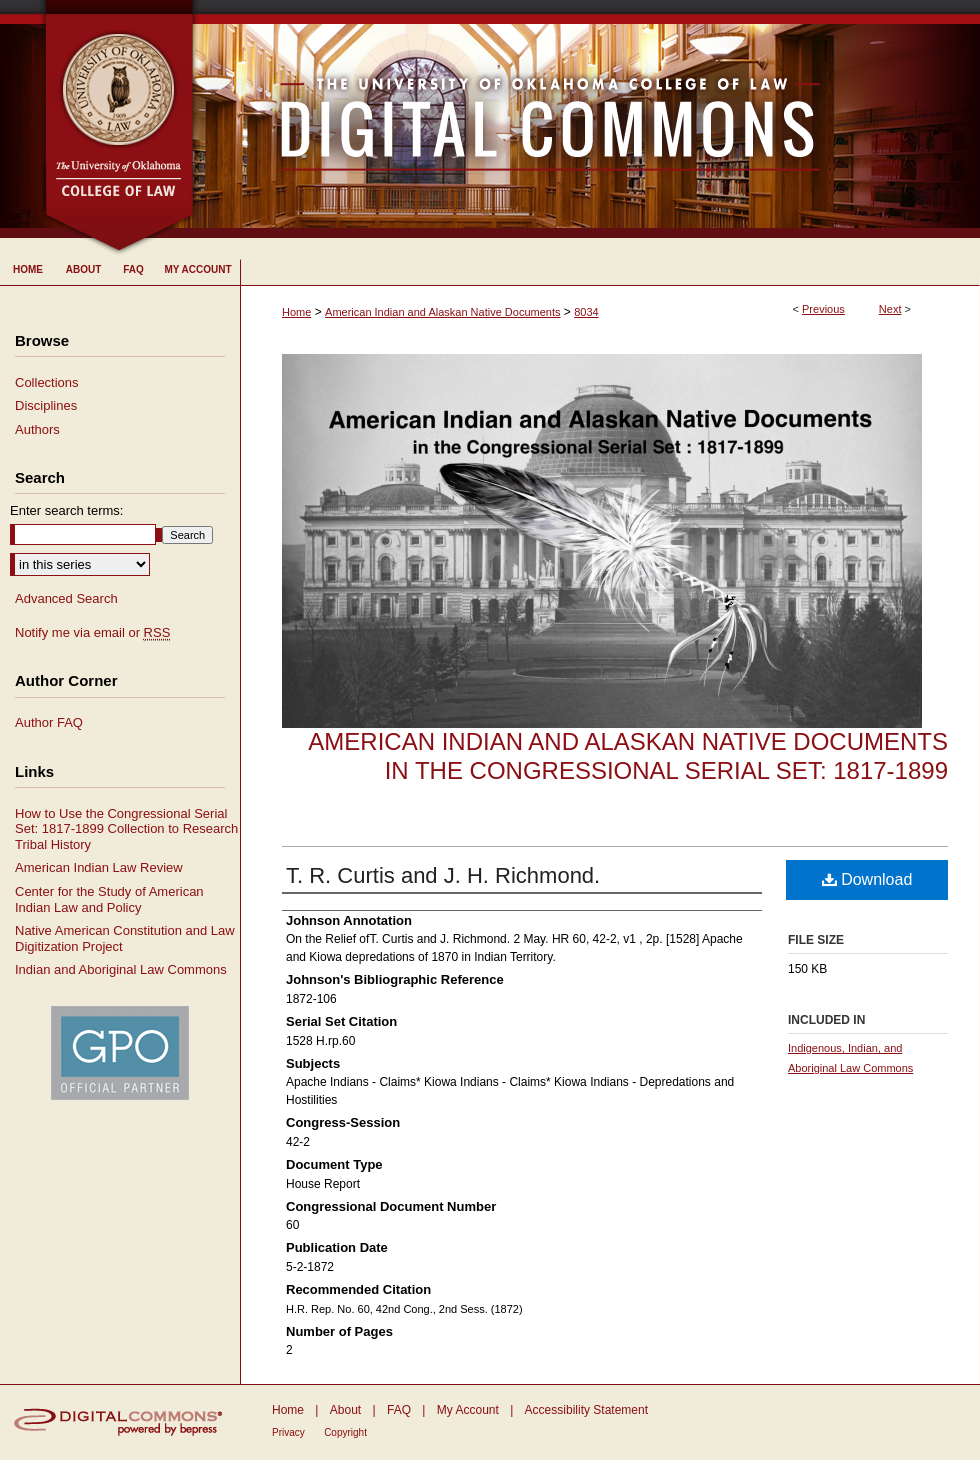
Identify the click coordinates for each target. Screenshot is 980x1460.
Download (867, 879)
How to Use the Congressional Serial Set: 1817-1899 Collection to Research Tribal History (126, 829)
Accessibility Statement (586, 1410)
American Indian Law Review (99, 867)
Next (890, 309)
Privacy (288, 1432)
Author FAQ (49, 722)
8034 (586, 312)
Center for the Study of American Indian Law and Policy (109, 899)
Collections (47, 382)
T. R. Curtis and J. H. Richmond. (443, 875)
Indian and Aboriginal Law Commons (121, 969)
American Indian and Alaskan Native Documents (442, 312)
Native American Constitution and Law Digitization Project (125, 938)
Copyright (345, 1432)
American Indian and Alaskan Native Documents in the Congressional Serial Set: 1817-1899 (628, 756)
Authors (37, 429)
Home (296, 312)
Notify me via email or (92, 633)
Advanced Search (66, 598)
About (345, 1410)
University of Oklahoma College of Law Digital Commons (587, 119)
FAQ (399, 1410)
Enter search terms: (66, 510)
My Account (468, 1410)
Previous (823, 309)
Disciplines (46, 405)
